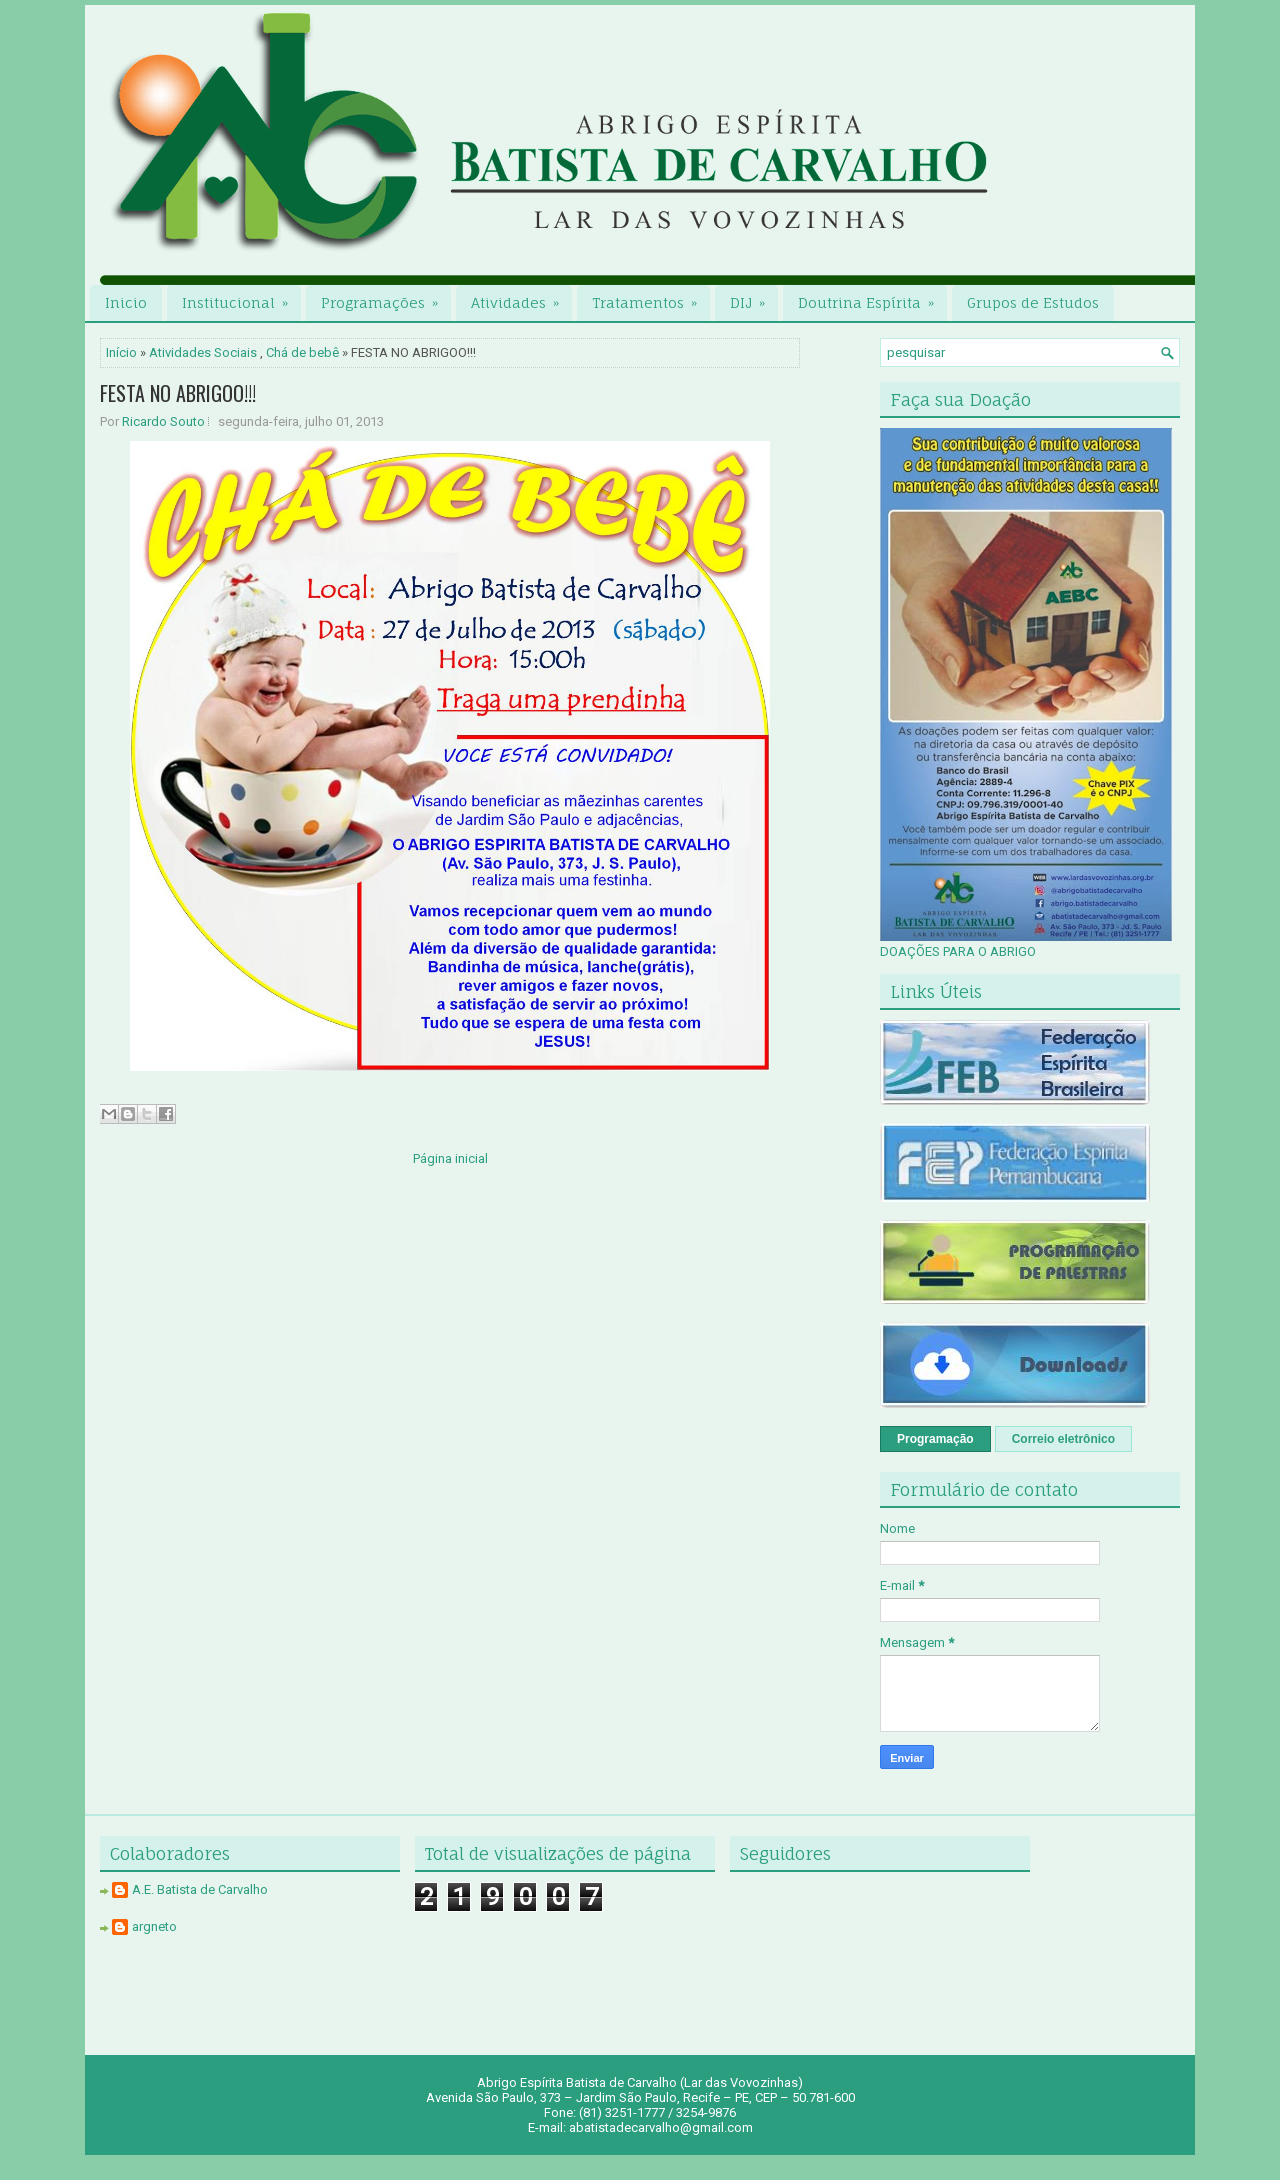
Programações (386, 298)
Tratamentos (651, 298)
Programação (935, 1439)
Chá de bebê (302, 352)
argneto (154, 1926)
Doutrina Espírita (872, 298)
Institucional (241, 298)
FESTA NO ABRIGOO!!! (178, 393)
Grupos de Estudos (1033, 302)
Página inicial (450, 1158)
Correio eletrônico (1063, 1439)
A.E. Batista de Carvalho (200, 1889)
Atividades (521, 298)
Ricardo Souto (163, 421)
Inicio (126, 302)
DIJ (754, 298)
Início (121, 352)
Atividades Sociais (203, 352)
